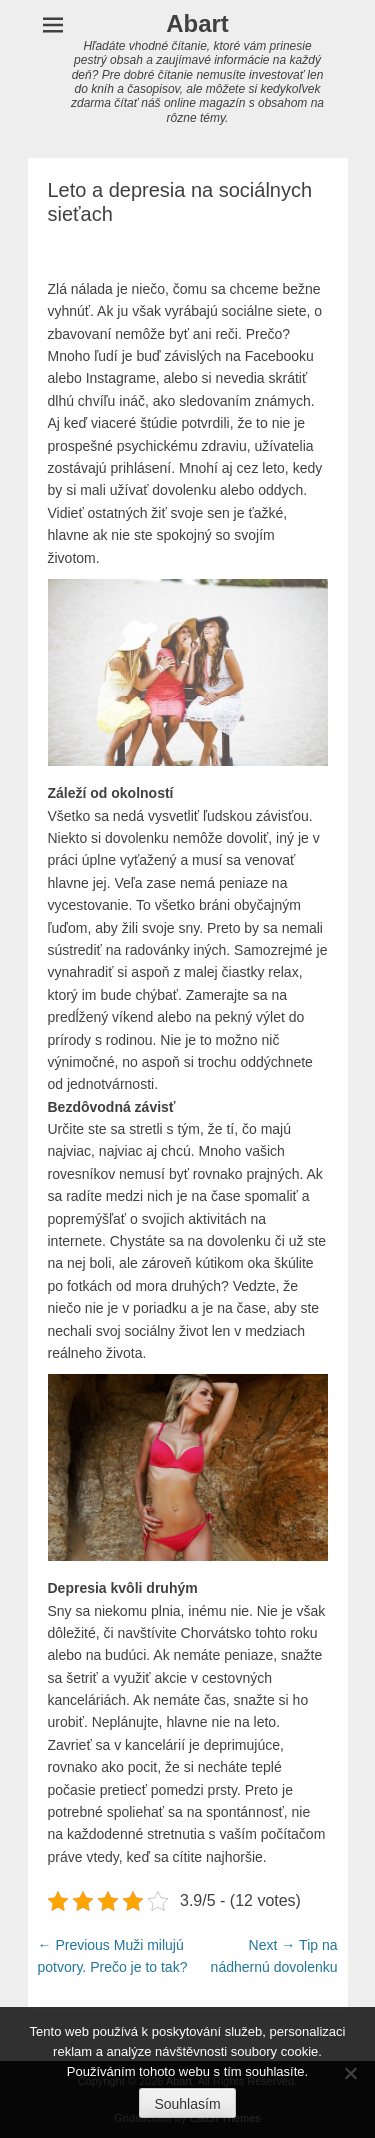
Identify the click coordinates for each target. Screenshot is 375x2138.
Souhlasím (187, 2104)
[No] (350, 2073)
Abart (197, 23)
